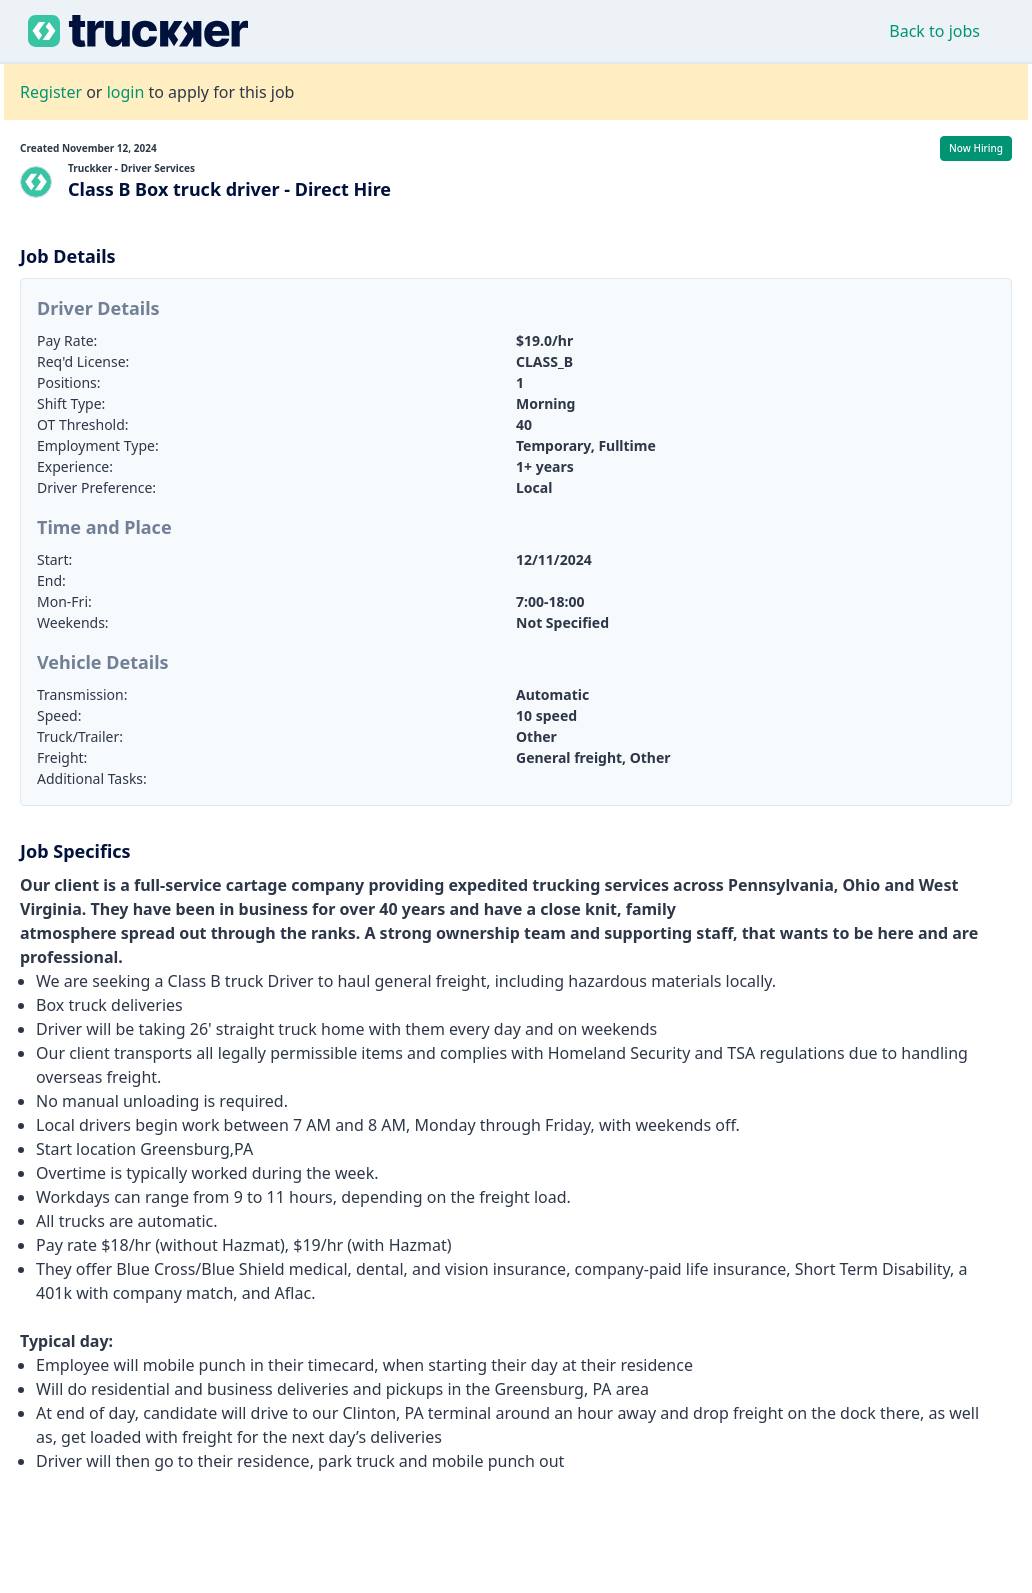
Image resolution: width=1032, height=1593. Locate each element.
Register (51, 92)
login (126, 92)
